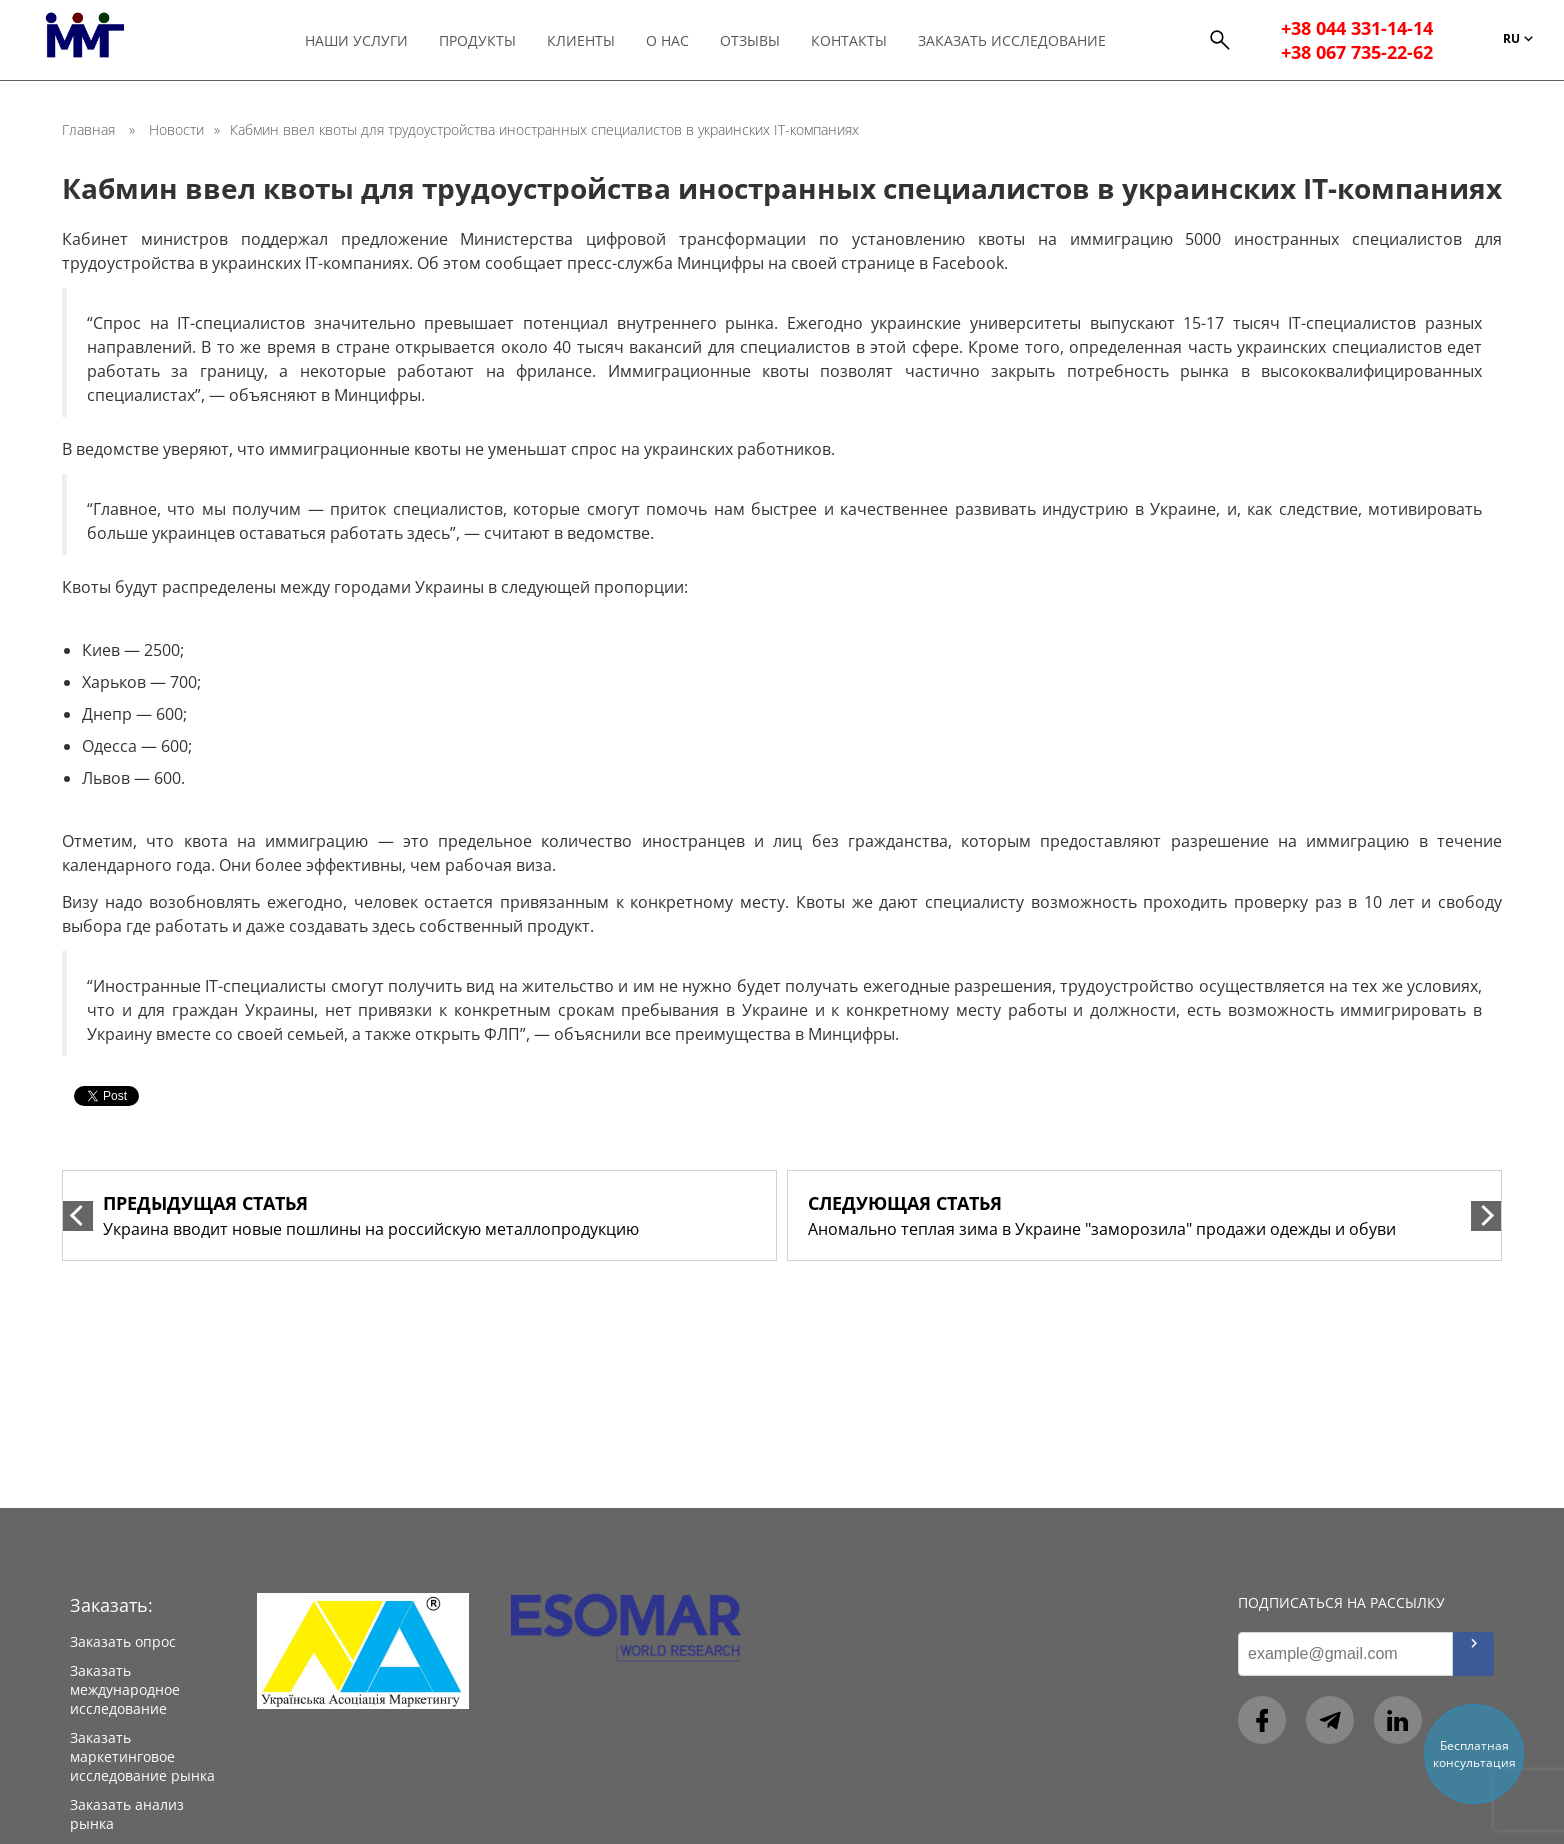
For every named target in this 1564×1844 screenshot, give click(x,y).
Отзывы (750, 40)
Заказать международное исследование (125, 1689)
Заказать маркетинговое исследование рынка (142, 1756)
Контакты (849, 40)
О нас (667, 40)
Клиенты (581, 40)
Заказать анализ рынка (127, 1814)
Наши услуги (356, 40)
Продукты (477, 40)
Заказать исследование (1012, 40)
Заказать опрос (123, 1641)
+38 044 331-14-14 (1357, 28)
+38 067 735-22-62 (1357, 52)
